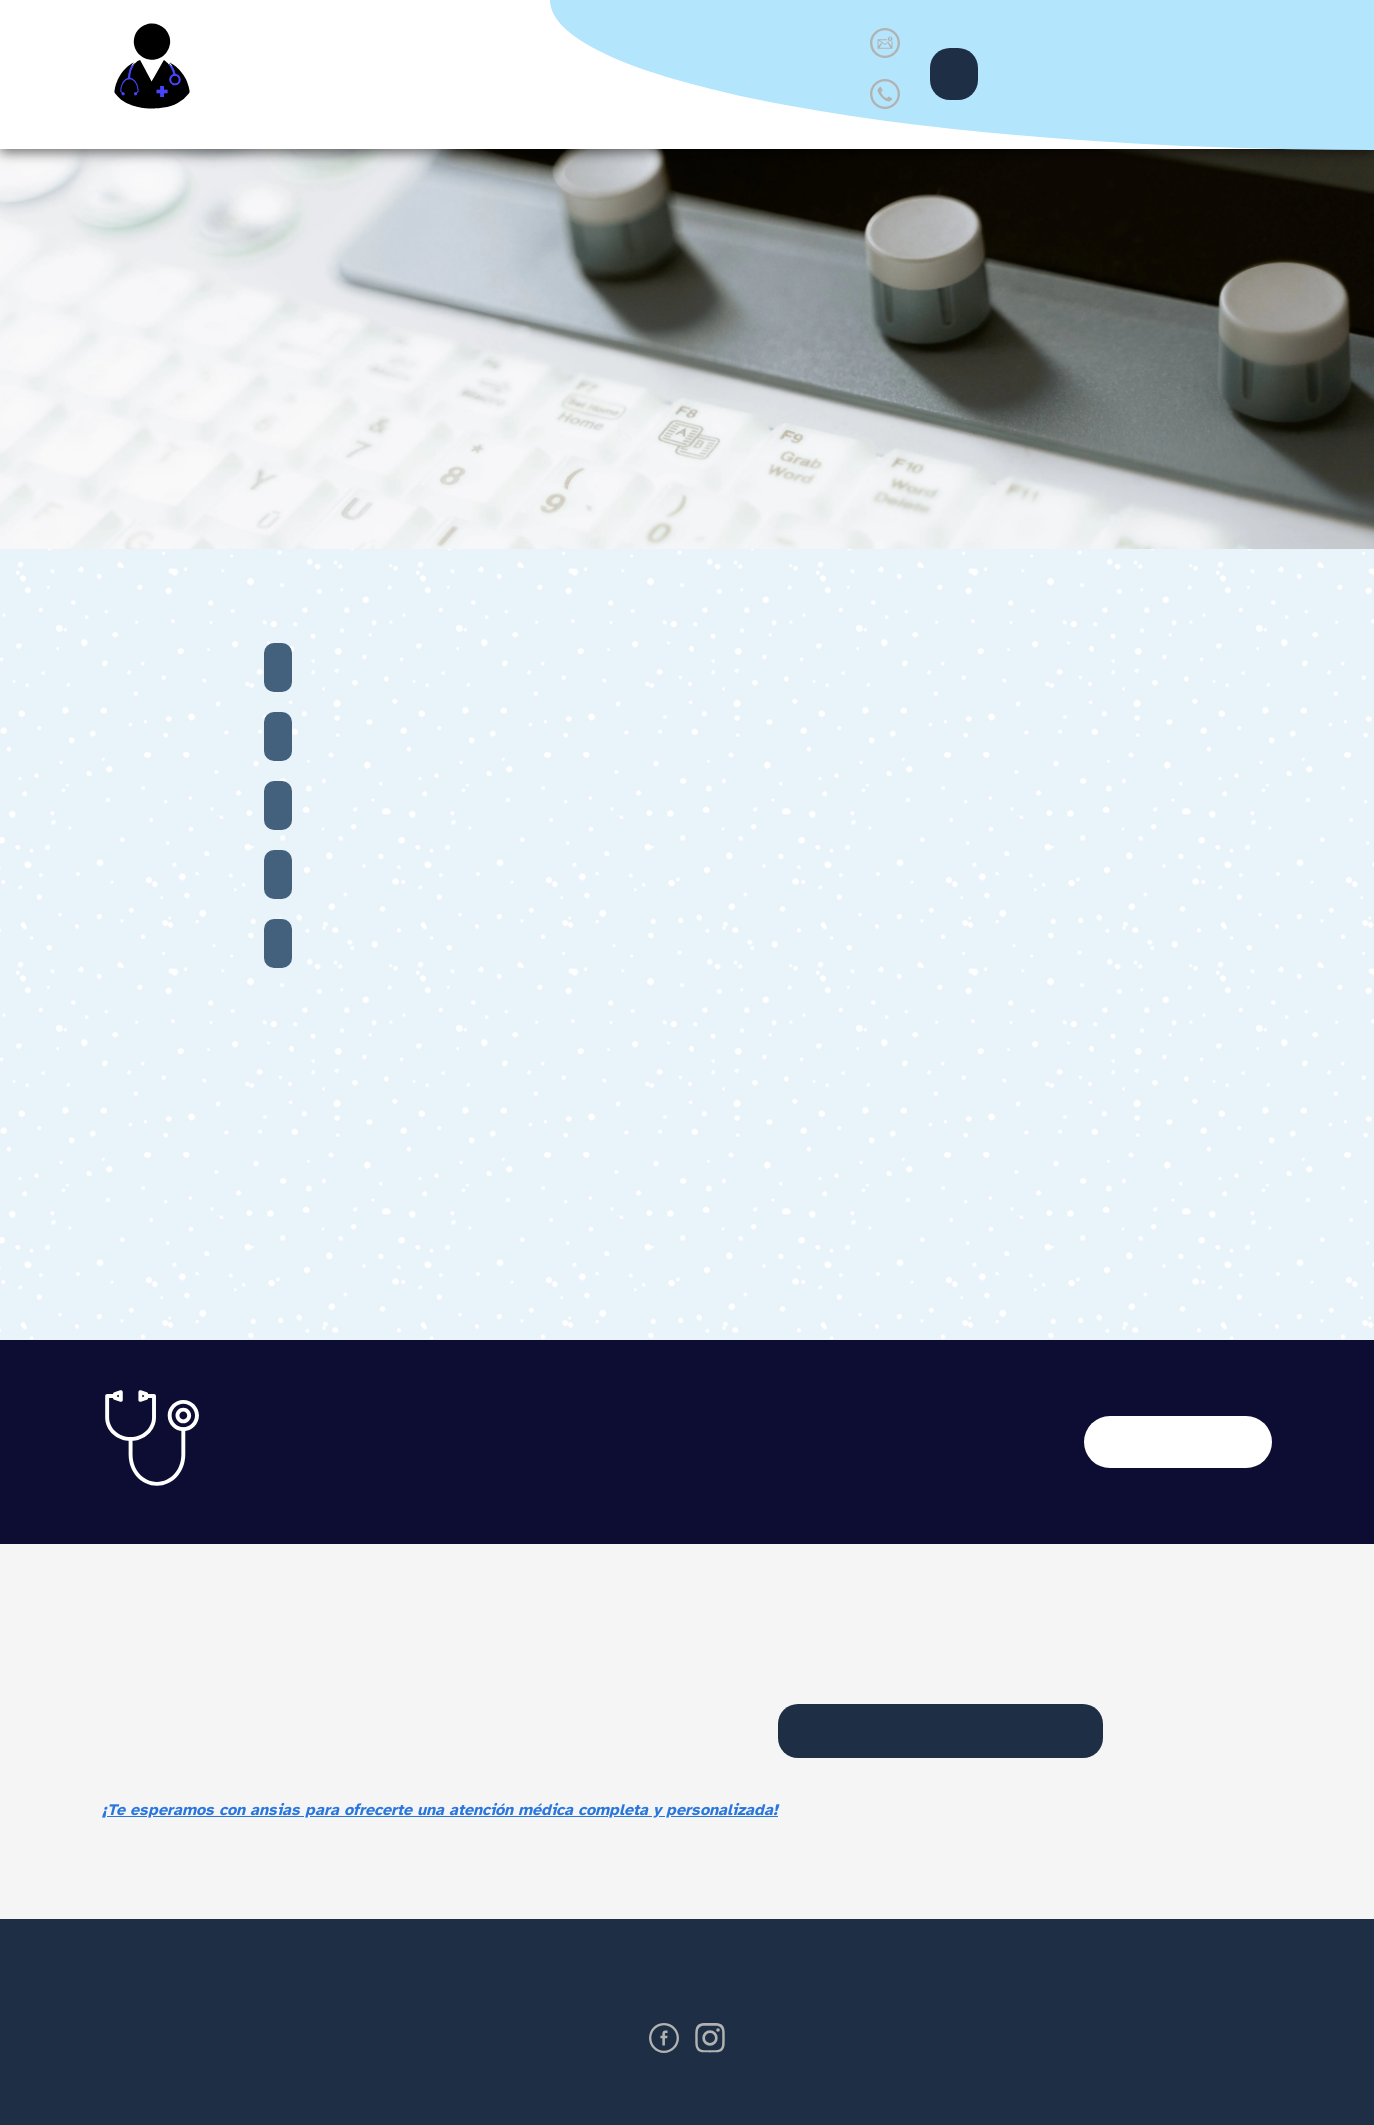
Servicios (506, 73)
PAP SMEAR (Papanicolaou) (278, 805)
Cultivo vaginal (278, 874)
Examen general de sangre (278, 943)
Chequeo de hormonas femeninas (278, 667)
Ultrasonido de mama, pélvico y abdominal (278, 736)
